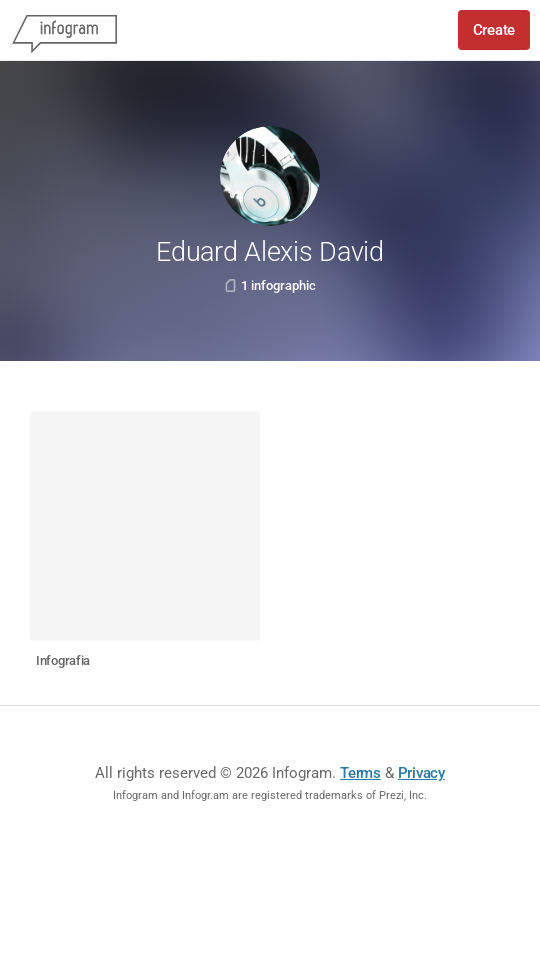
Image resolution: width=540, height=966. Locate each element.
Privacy (421, 773)
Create (494, 30)
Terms (360, 773)
